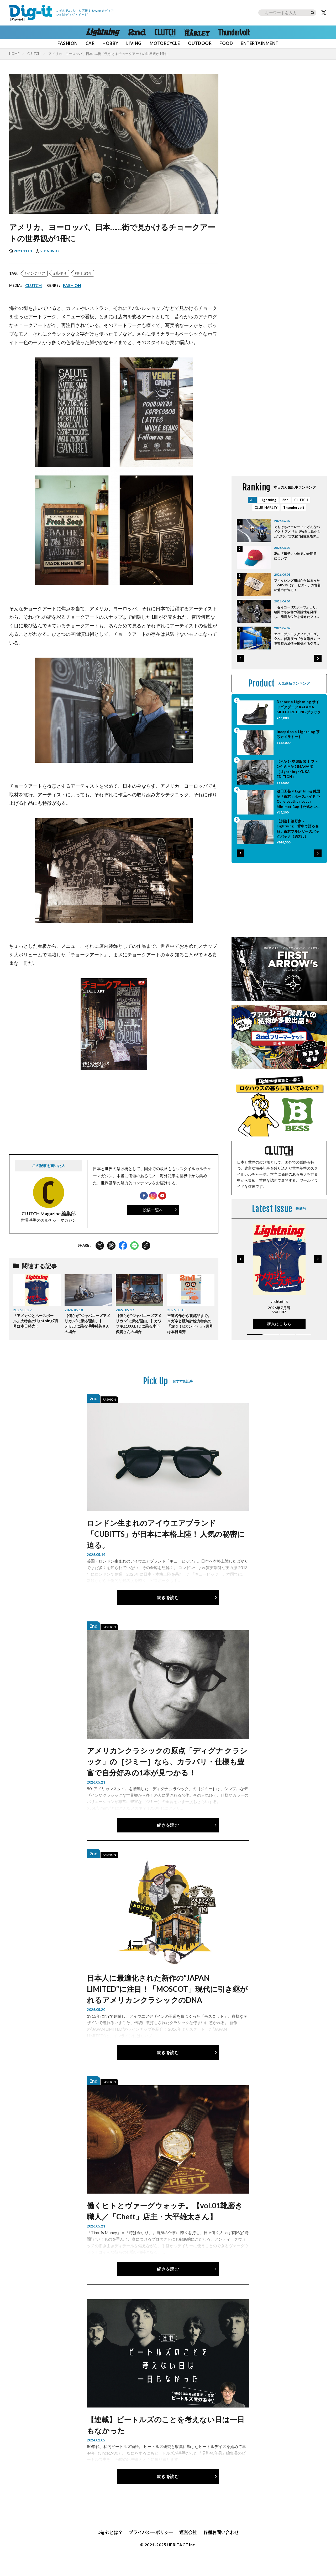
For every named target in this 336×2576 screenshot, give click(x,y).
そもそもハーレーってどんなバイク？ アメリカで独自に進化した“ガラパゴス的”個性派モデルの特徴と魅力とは (297, 545)
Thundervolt (294, 519)
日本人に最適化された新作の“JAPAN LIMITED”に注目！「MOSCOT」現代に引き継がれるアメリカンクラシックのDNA (167, 2000)
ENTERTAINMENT (259, 43)
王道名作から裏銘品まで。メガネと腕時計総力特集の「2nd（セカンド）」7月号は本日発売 (190, 1329)
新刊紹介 (84, 273)
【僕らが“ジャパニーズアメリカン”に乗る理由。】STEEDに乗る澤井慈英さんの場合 (88, 1326)
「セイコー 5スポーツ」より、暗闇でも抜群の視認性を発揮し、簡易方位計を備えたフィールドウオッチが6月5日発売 (297, 625)
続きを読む (168, 1608)
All (251, 511)
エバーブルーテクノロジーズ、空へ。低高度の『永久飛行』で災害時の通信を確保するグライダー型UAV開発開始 (297, 652)
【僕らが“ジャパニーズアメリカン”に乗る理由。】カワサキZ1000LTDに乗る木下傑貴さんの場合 (139, 1329)
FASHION (67, 43)
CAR (90, 43)
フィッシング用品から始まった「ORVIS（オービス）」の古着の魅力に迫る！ (297, 598)
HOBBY (110, 43)
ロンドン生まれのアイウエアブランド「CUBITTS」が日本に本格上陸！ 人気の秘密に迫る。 (166, 1545)
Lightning (268, 511)
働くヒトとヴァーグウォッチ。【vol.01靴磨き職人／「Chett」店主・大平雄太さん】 (165, 2222)
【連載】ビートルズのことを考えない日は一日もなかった (165, 2436)
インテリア (36, 273)
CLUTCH (33, 54)
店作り (61, 273)
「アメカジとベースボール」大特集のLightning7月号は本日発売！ (35, 1326)
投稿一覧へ (153, 1213)
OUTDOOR (200, 43)
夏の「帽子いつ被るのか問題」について (297, 568)
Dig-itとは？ (107, 2544)
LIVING (134, 43)
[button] (240, 670)
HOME (14, 54)
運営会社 (189, 2544)
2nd (285, 511)
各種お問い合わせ (223, 2544)
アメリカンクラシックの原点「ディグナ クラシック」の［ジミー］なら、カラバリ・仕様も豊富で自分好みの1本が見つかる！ (167, 1773)
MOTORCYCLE (165, 43)
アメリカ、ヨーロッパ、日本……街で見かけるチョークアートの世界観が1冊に (108, 54)
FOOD (226, 43)
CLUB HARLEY (265, 519)
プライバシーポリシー (150, 2544)
